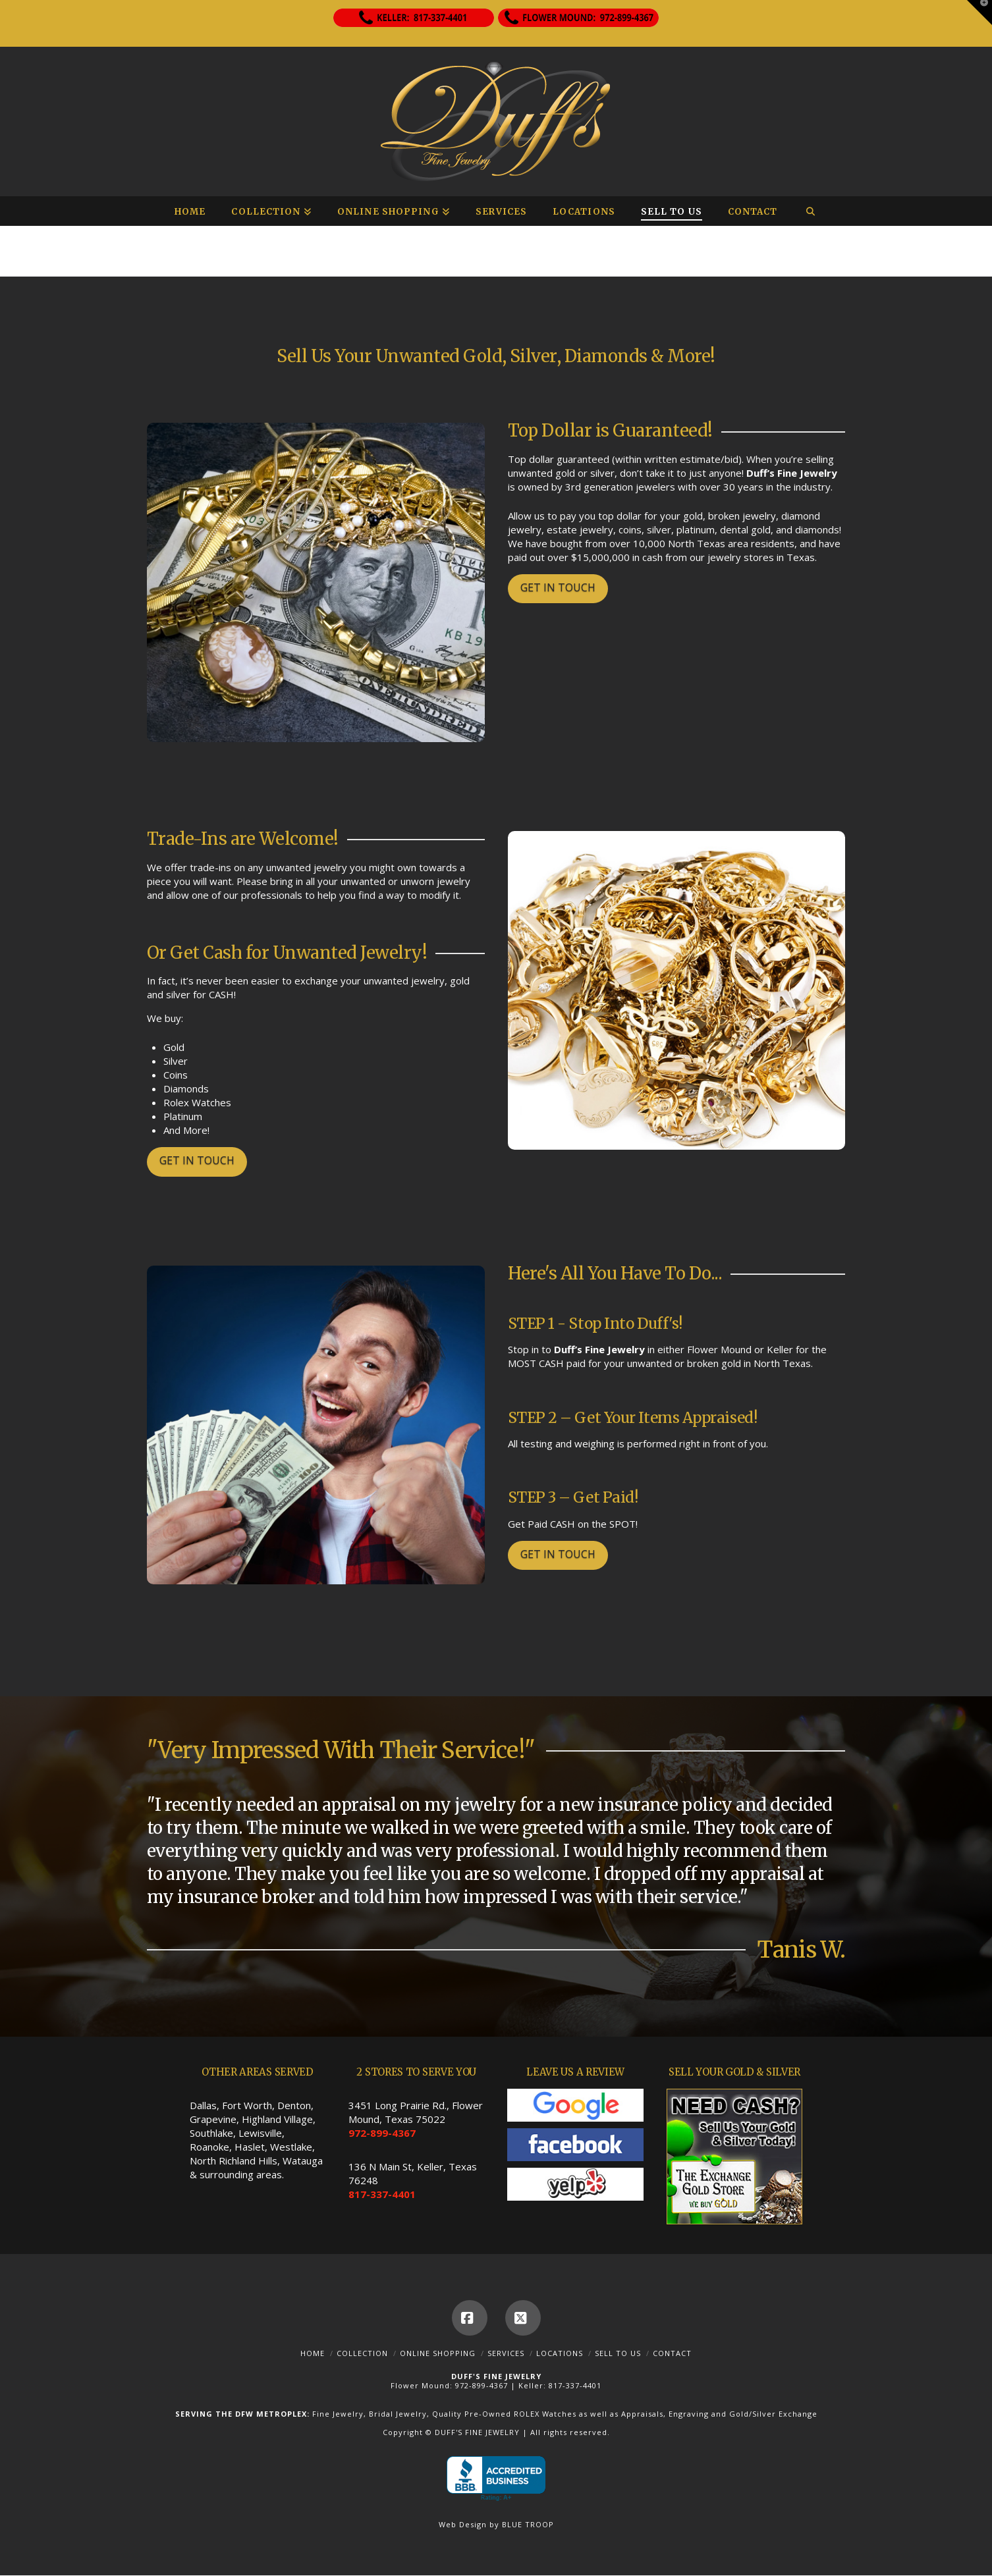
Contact (672, 2353)
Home (312, 2353)
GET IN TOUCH (557, 587)
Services (505, 2353)
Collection (362, 2353)
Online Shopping (438, 2353)
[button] (979, 12)
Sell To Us (618, 2353)
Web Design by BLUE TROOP (496, 2524)
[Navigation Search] (810, 211)
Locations (559, 2353)
